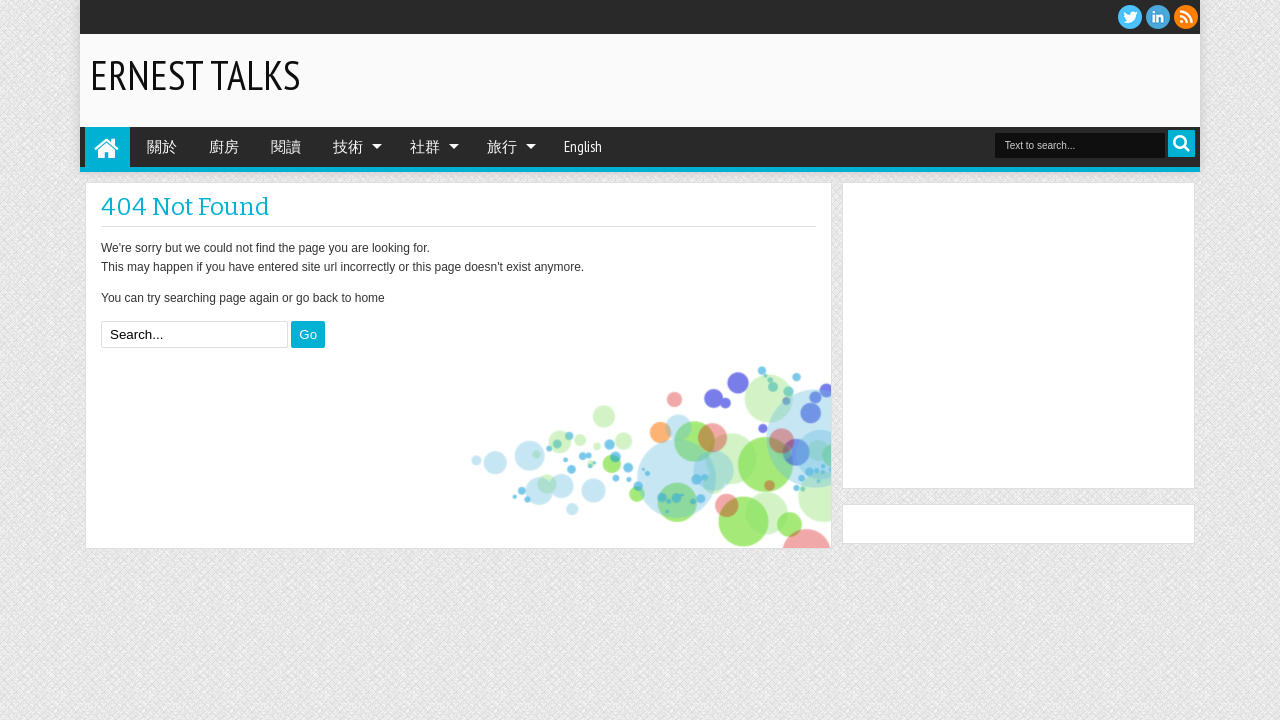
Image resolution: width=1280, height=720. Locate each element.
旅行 (502, 146)
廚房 (224, 146)
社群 (425, 146)
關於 (162, 146)
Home (107, 147)
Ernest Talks (195, 75)
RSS (1186, 17)
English (583, 146)
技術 (348, 146)
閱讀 (286, 146)
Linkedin (1158, 17)
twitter (1130, 17)
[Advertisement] (956, 79)
